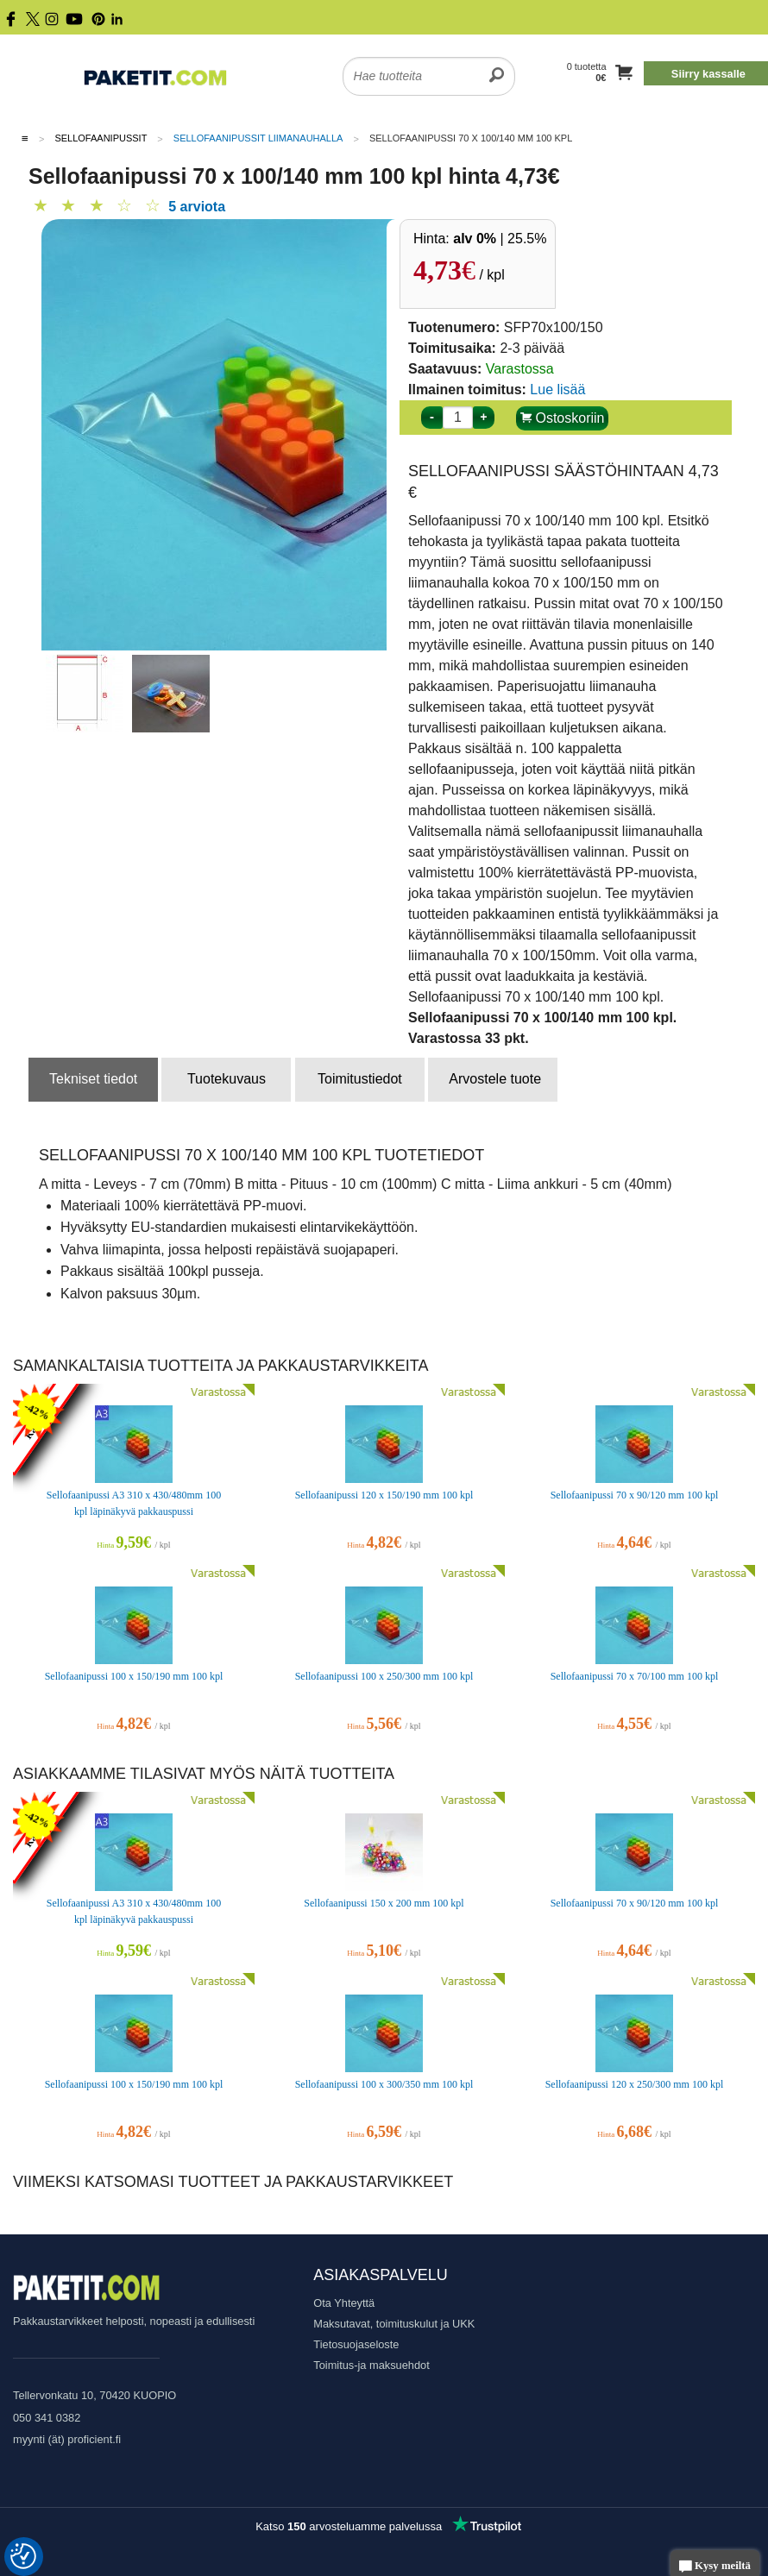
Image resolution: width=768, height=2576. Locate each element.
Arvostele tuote (495, 1078)
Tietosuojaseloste (356, 2344)
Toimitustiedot (360, 1078)
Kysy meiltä (715, 2567)
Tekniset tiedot (93, 1078)
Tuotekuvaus (226, 1078)
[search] (496, 65)
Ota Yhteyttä (344, 2302)
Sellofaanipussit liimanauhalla (258, 138)
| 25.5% (499, 238)
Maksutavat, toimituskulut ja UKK (394, 2323)
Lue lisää (557, 389)
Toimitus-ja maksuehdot (371, 2365)
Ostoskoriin (562, 418)
